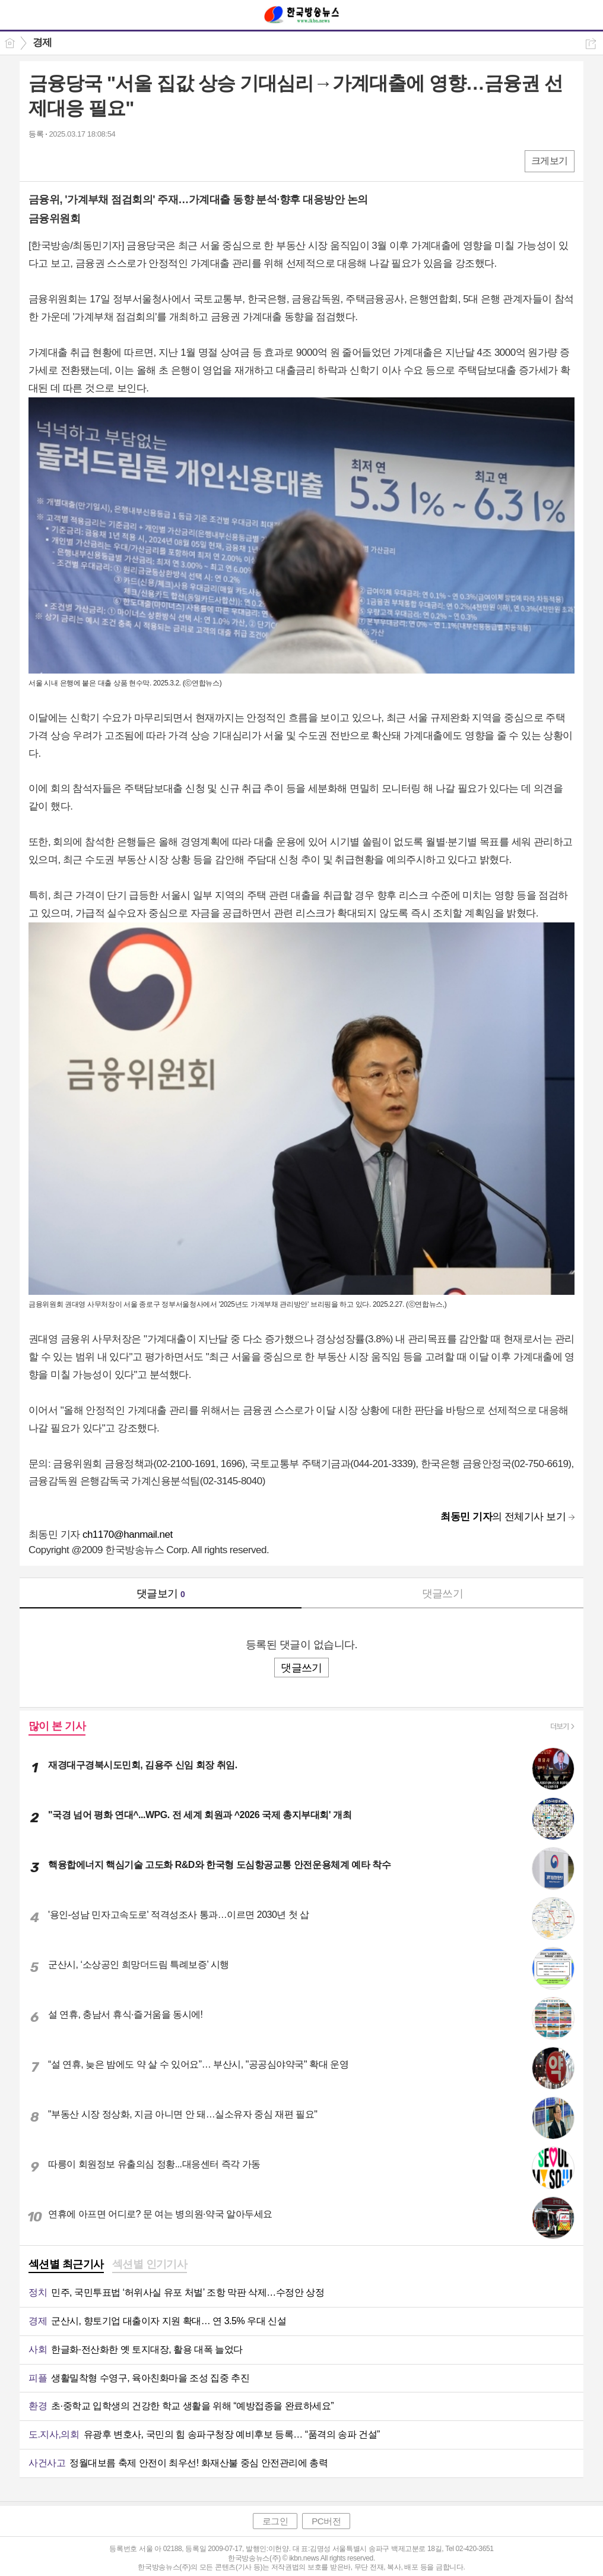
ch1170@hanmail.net (127, 1534)
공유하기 (591, 43)
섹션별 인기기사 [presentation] (150, 2264)
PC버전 (326, 2521)
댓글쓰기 (443, 1594)
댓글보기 (161, 1594)
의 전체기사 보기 (503, 1516)
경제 (42, 42)
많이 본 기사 (56, 1726)
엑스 (62, 160)
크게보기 (549, 161)
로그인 (275, 2521)
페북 (38, 160)
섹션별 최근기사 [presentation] (66, 2264)
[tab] (66, 2265)
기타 (110, 160)
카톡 (86, 160)
